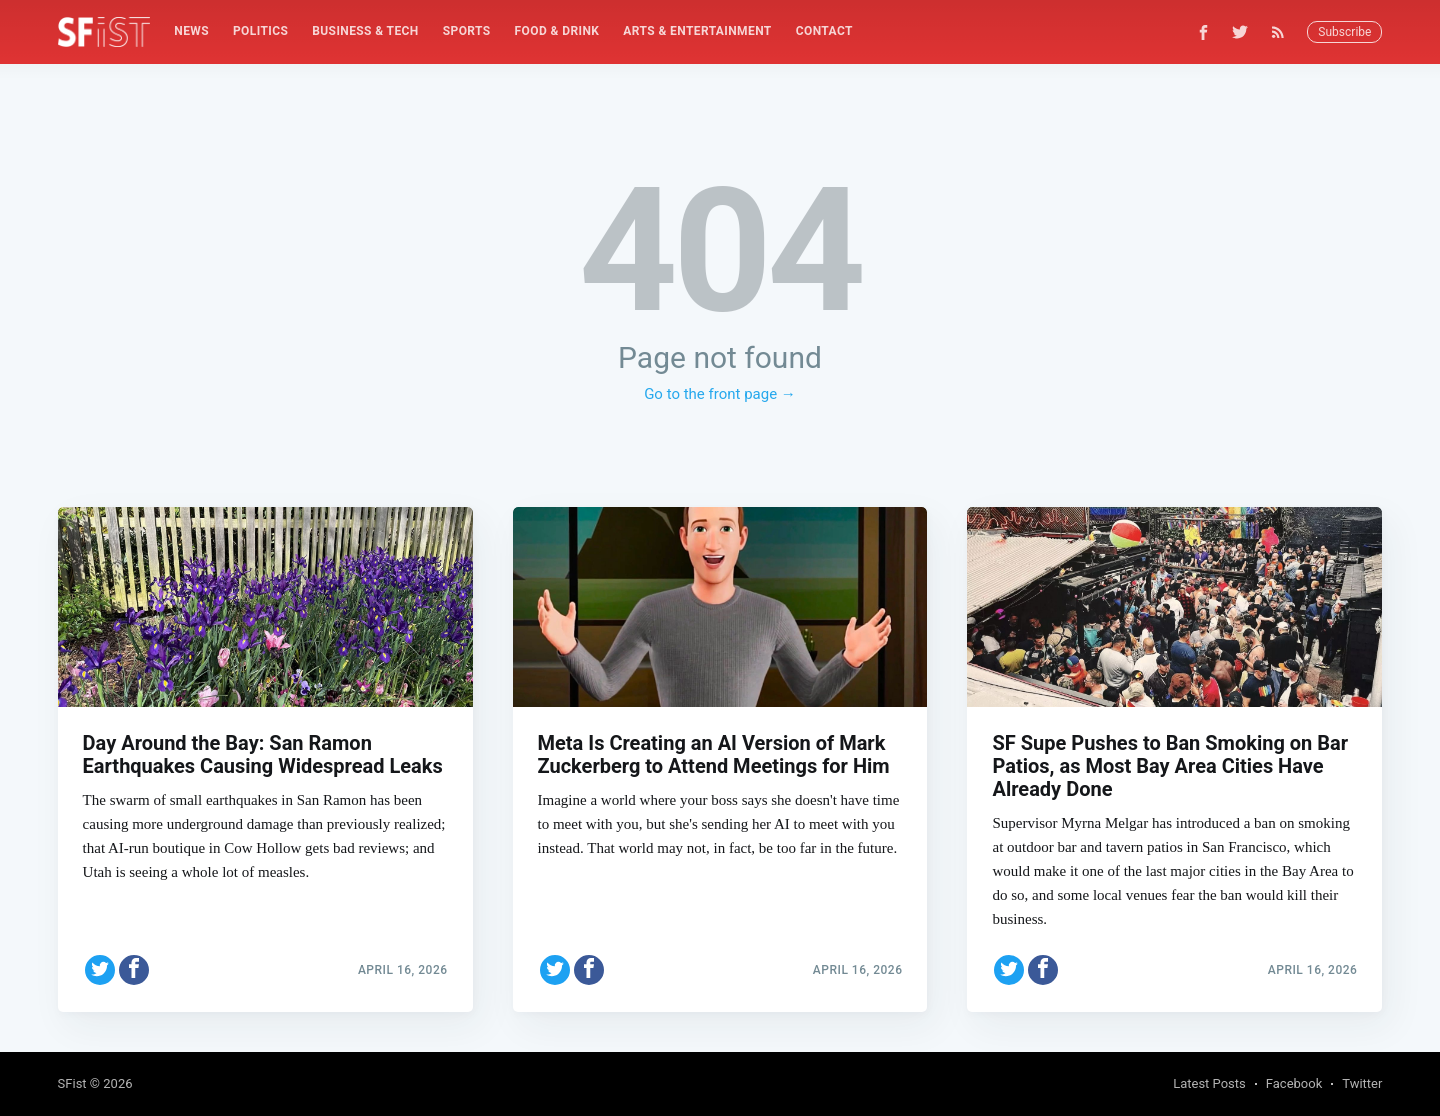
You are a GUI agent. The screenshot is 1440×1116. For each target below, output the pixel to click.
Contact (824, 31)
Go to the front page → (720, 394)
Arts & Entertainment (697, 31)
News (191, 31)
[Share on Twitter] (100, 970)
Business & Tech (365, 31)
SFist (72, 1083)
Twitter (1362, 1083)
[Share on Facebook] (134, 970)
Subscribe (1344, 32)
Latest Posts (1209, 1083)
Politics (260, 31)
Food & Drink (557, 31)
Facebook (1294, 1083)
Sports (467, 31)
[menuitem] (191, 31)
